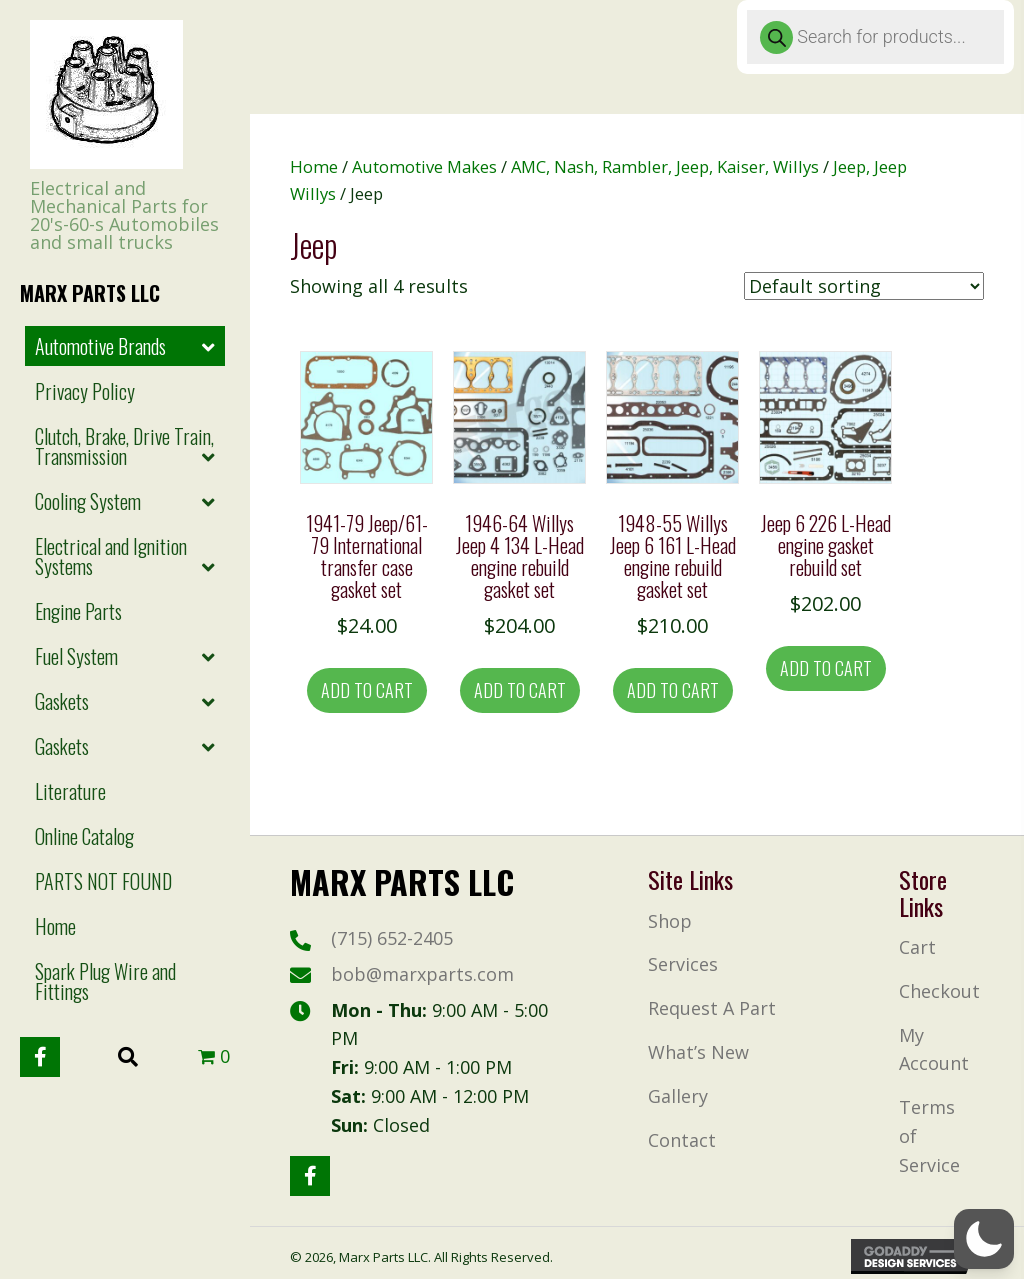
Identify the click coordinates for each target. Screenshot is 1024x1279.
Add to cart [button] (367, 690)
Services (683, 964)
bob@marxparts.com (422, 974)
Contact (682, 1140)
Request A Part (712, 1008)
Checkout (939, 991)
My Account (934, 1049)
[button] (40, 1057)
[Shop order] (864, 286)
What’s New (698, 1052)
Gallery (678, 1096)
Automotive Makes (424, 166)
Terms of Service (929, 1136)
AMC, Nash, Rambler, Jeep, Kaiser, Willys (665, 166)
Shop (670, 921)
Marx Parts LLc (90, 293)
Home (314, 166)
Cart (917, 947)
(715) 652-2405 (392, 938)
